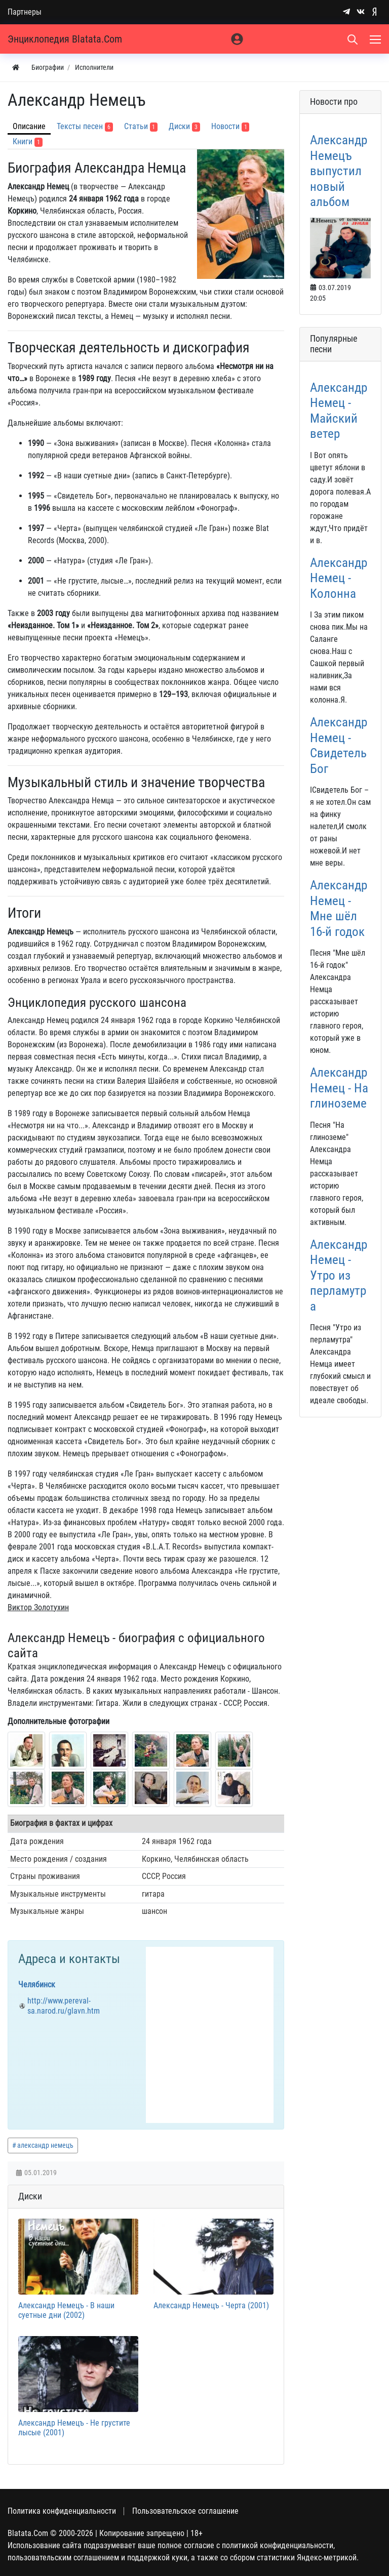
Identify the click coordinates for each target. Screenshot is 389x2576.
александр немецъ (45, 2145)
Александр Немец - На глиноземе (339, 1088)
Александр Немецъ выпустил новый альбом (338, 170)
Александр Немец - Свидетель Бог (338, 744)
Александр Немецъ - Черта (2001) (211, 2305)
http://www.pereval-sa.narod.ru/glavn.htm (63, 2006)
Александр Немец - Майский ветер (338, 410)
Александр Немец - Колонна (338, 578)
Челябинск (36, 1984)
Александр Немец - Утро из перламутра (338, 1275)
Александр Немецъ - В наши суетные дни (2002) (66, 2310)
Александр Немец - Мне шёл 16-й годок (338, 907)
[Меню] (376, 39)
